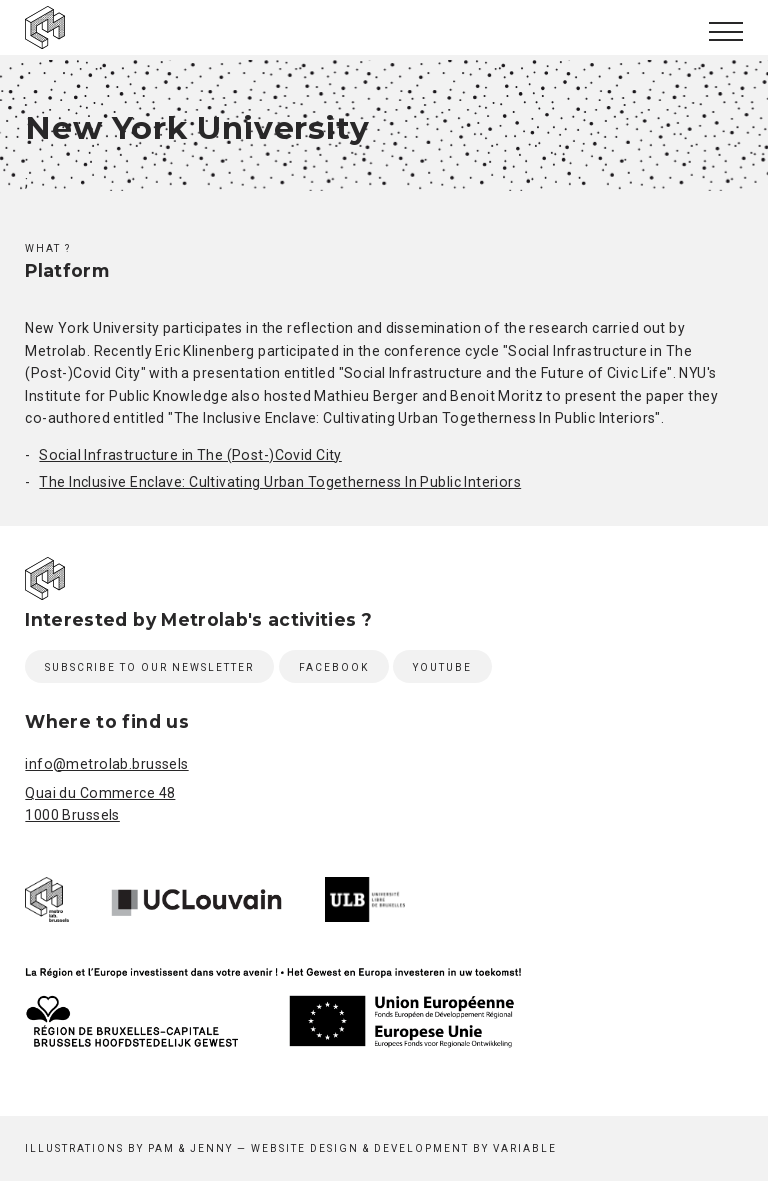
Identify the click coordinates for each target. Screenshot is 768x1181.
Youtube (442, 667)
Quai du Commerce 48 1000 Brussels (100, 804)
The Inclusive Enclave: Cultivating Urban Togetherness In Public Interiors (280, 482)
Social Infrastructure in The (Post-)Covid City (190, 455)
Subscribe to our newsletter (149, 667)
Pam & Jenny (190, 1148)
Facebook (334, 667)
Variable (525, 1148)
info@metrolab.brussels (106, 764)
